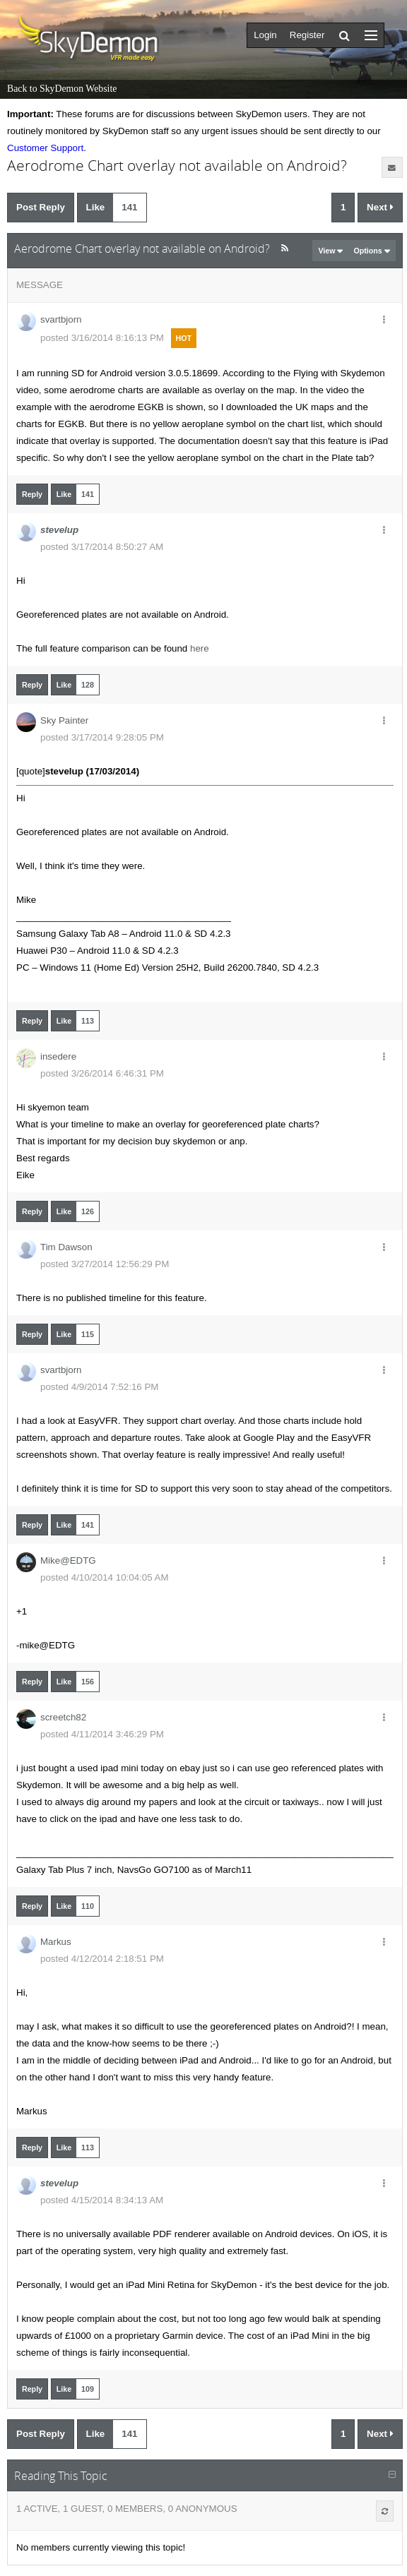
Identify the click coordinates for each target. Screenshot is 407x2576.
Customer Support (45, 148)
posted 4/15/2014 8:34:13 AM (101, 2200)
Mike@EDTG (68, 1560)
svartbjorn (61, 319)
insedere (58, 1056)
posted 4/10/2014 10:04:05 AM (104, 1577)
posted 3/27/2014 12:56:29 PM (104, 1264)
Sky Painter (64, 720)
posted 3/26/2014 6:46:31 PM (102, 1073)
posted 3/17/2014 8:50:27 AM (101, 546)
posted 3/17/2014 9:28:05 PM (102, 737)
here (199, 648)
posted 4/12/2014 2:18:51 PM (102, 1958)
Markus (55, 1941)
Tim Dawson (66, 1247)
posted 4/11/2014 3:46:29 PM (102, 1734)
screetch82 (63, 1717)
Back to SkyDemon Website (62, 88)
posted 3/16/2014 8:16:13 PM (102, 338)
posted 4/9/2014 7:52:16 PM (99, 1387)
